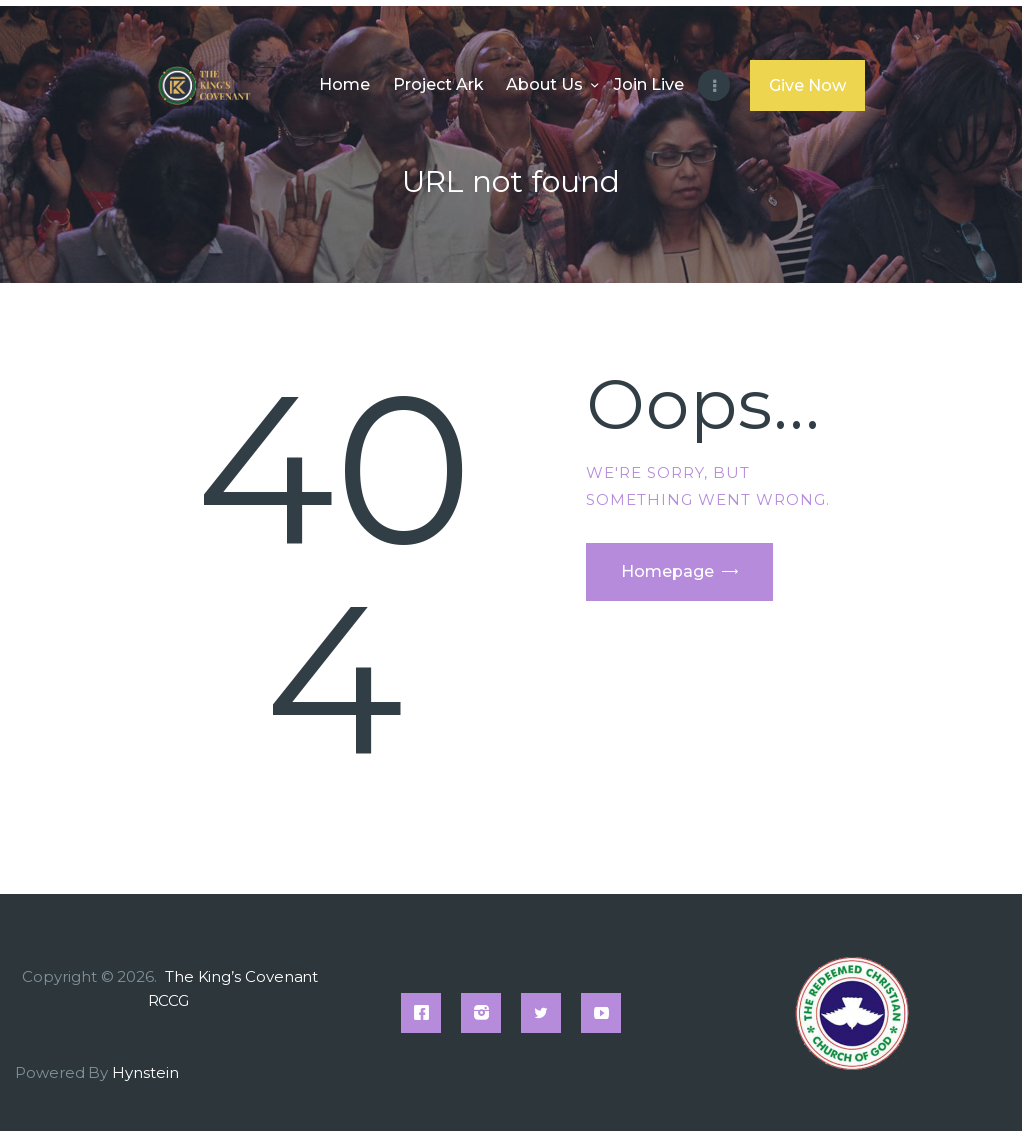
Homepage (667, 571)
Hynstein (145, 1072)
